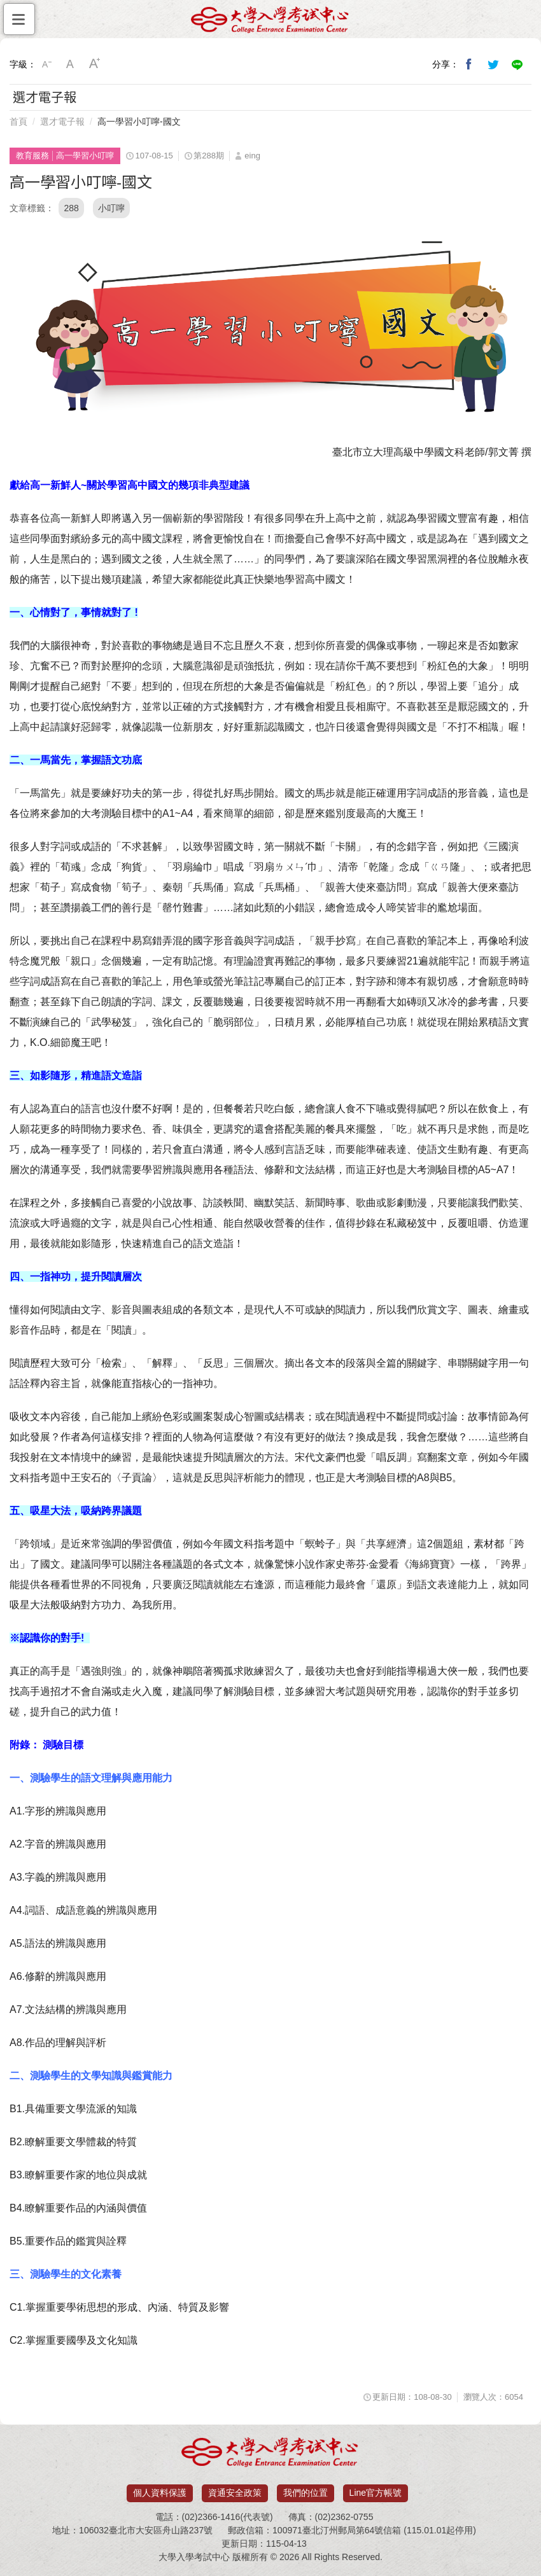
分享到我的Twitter (493, 64)
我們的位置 (305, 2493)
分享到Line (517, 64)
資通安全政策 (235, 2493)
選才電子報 (62, 121)
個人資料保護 (159, 2493)
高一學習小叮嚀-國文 (139, 121)
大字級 (95, 64)
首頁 (18, 121)
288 (71, 208)
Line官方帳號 (375, 2493)
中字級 (70, 64)
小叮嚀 (111, 208)
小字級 (46, 64)
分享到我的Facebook (469, 64)
